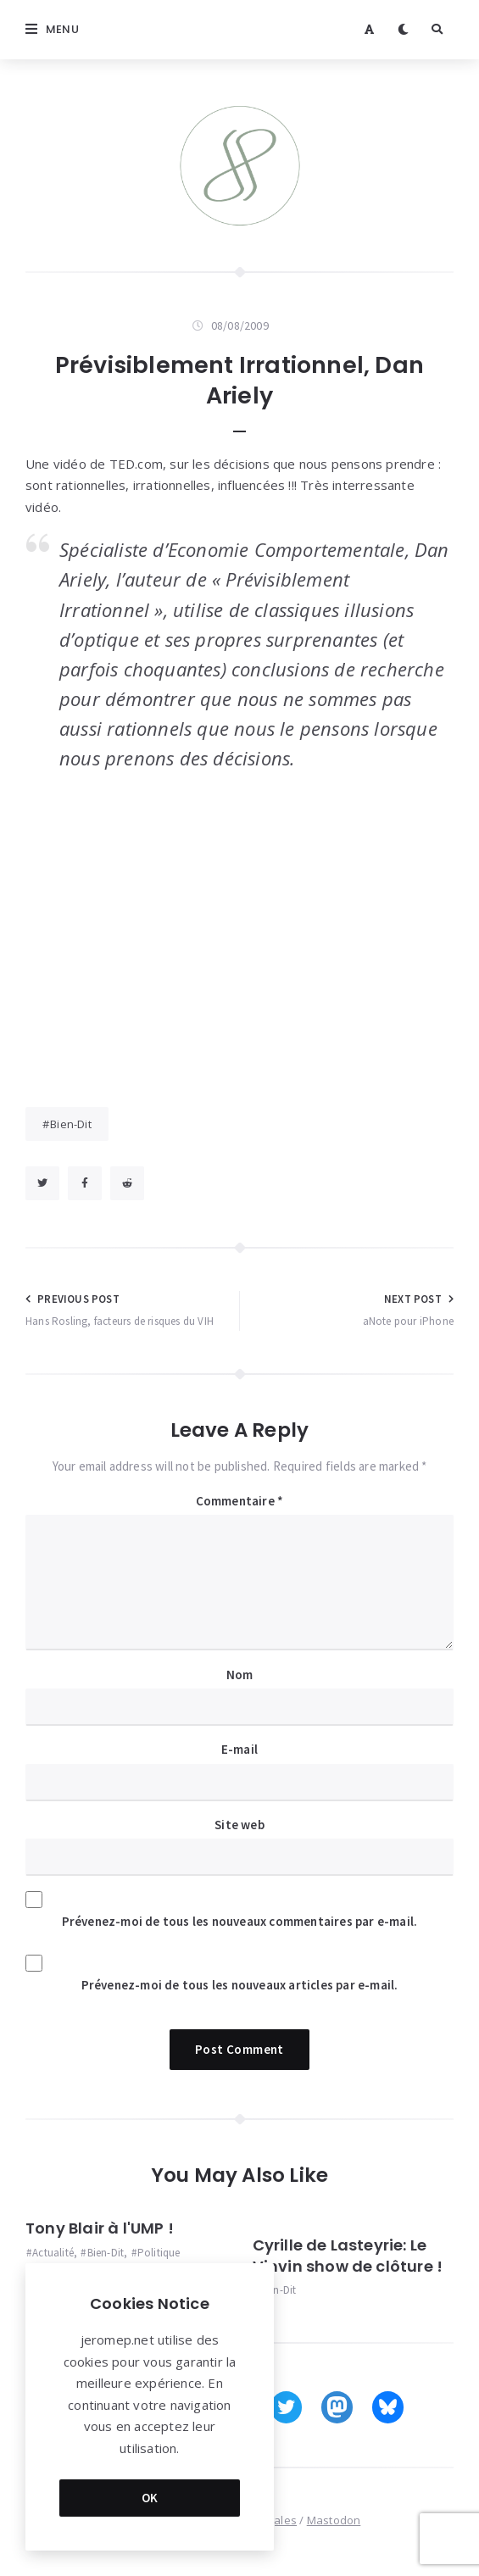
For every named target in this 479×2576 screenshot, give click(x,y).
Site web (239, 1825)
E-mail (239, 1749)
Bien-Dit (71, 1124)
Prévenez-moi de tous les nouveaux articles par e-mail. (239, 1985)
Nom (239, 1674)
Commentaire (240, 1501)
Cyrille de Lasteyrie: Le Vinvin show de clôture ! (348, 2255)
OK (150, 2498)
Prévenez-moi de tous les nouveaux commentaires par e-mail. (240, 1921)
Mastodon (334, 2520)
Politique (159, 2252)
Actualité (53, 2252)
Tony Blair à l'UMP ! (99, 2228)
